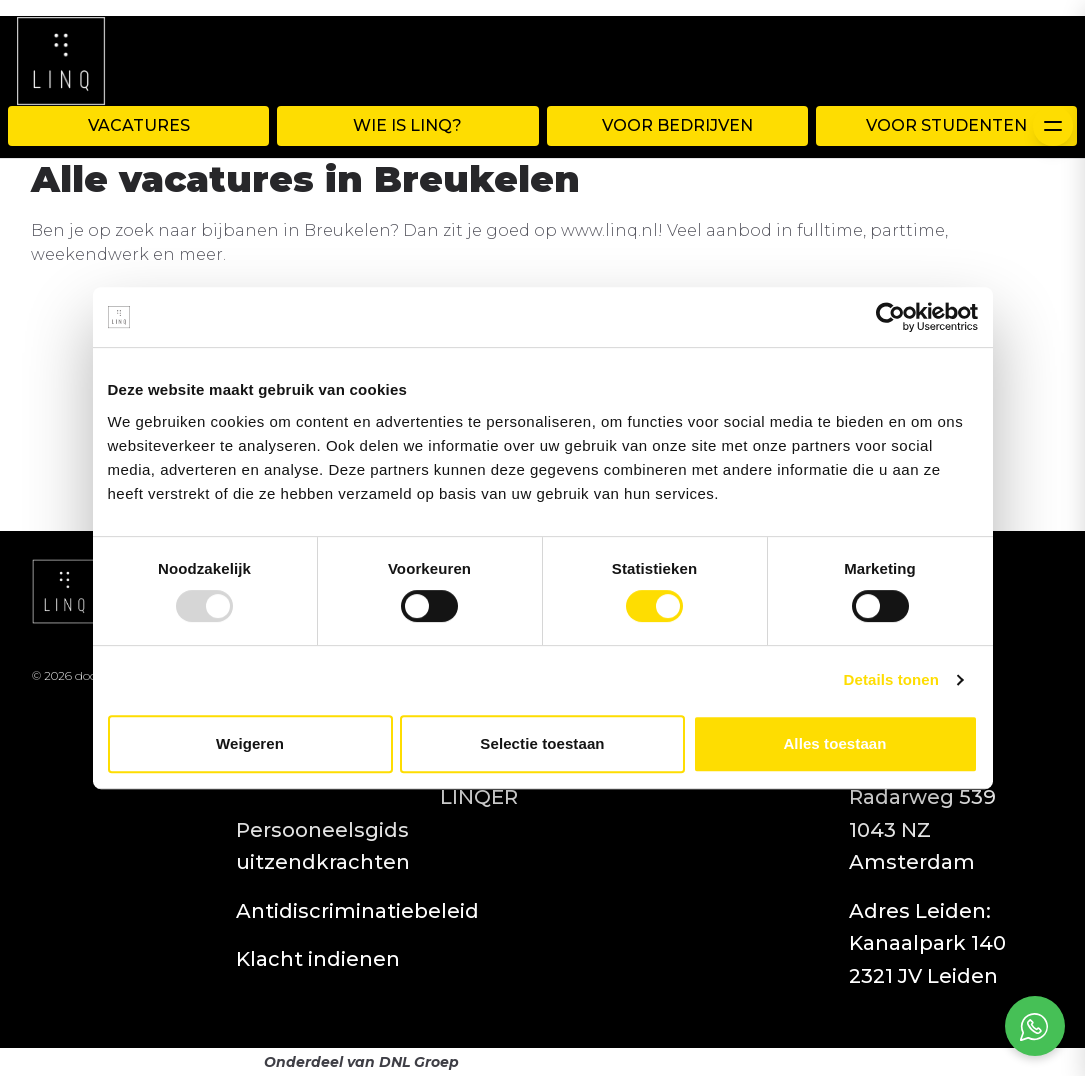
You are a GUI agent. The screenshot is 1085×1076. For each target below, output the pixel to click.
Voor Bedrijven (677, 125)
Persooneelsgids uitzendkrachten (323, 846)
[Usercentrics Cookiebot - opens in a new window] (890, 317)
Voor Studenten (946, 125)
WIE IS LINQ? (407, 125)
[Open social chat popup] (1035, 1026)
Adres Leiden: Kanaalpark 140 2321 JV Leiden (927, 943)
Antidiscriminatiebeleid (357, 911)
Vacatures (139, 125)
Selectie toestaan (542, 743)
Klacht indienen (318, 959)
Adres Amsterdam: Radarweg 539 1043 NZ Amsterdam (922, 797)
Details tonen (891, 679)
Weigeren (250, 743)
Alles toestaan (834, 743)
